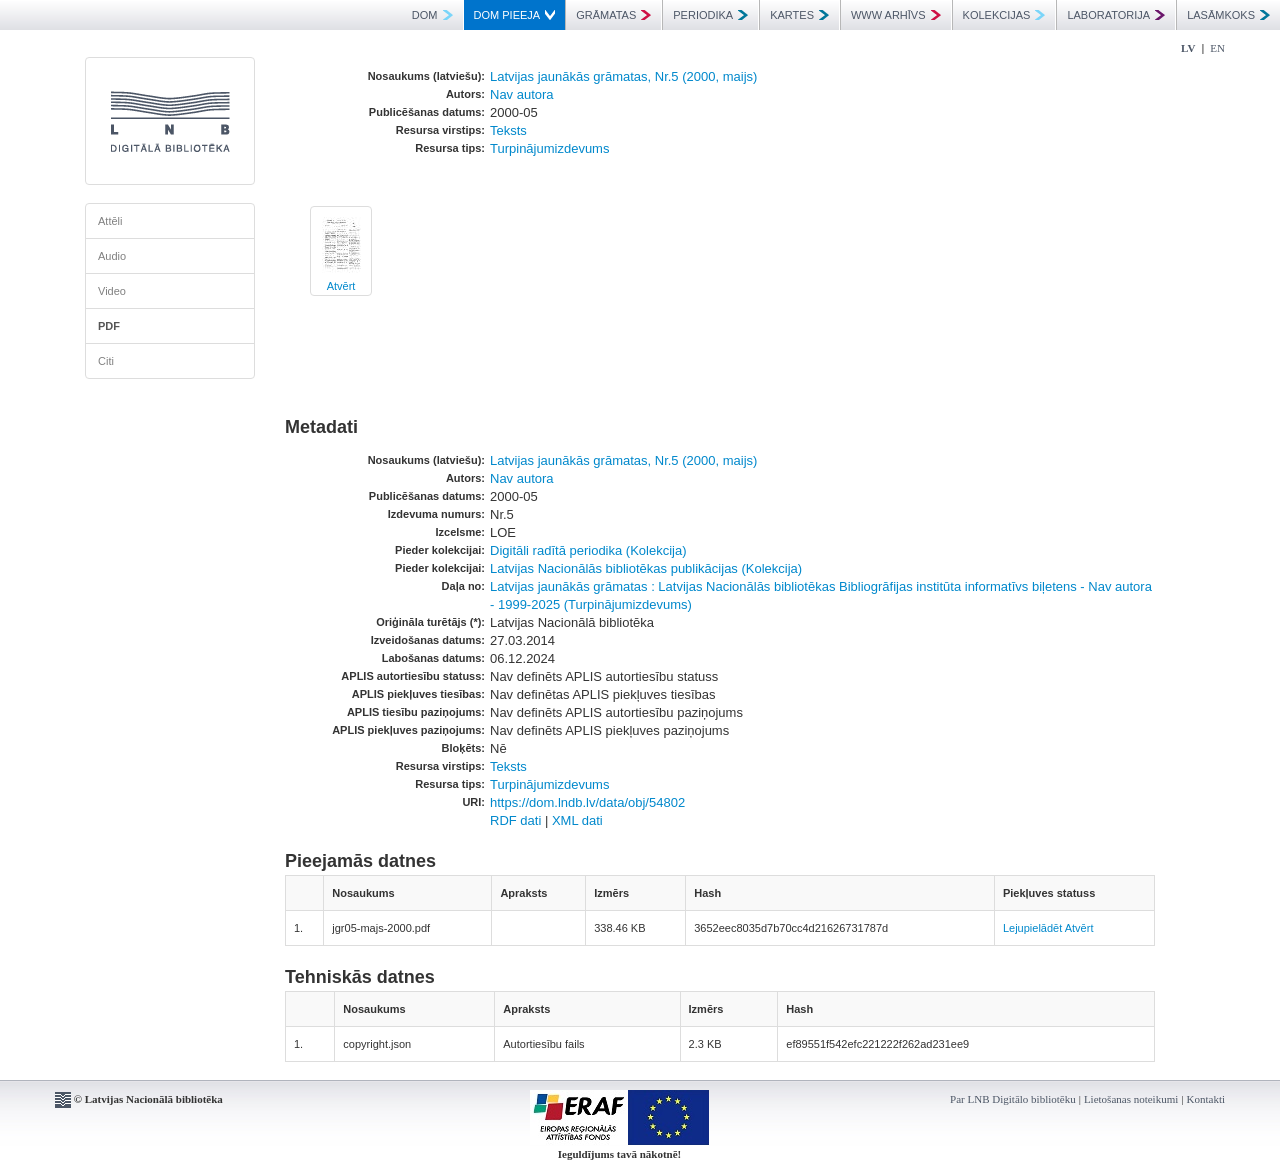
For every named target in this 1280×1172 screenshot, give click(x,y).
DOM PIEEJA (515, 15)
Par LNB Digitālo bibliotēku (1013, 1099)
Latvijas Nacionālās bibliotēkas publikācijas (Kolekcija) (646, 568)
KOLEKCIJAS (1004, 15)
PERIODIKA (710, 15)
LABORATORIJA (1116, 15)
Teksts (508, 130)
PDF (109, 326)
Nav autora (522, 94)
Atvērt (341, 286)
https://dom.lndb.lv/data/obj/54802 (587, 802)
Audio (112, 256)
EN (1217, 48)
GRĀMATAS (613, 15)
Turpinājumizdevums (549, 148)
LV (1188, 48)
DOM (432, 15)
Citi (106, 361)
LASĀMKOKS (1228, 15)
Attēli (110, 221)
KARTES (799, 15)
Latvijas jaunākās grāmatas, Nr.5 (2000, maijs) (623, 76)
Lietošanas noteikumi (1131, 1099)
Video (112, 291)
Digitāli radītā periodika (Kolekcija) (588, 550)
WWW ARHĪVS (896, 15)
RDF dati (515, 820)
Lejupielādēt (1032, 928)
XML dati (577, 820)
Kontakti (1206, 1099)
